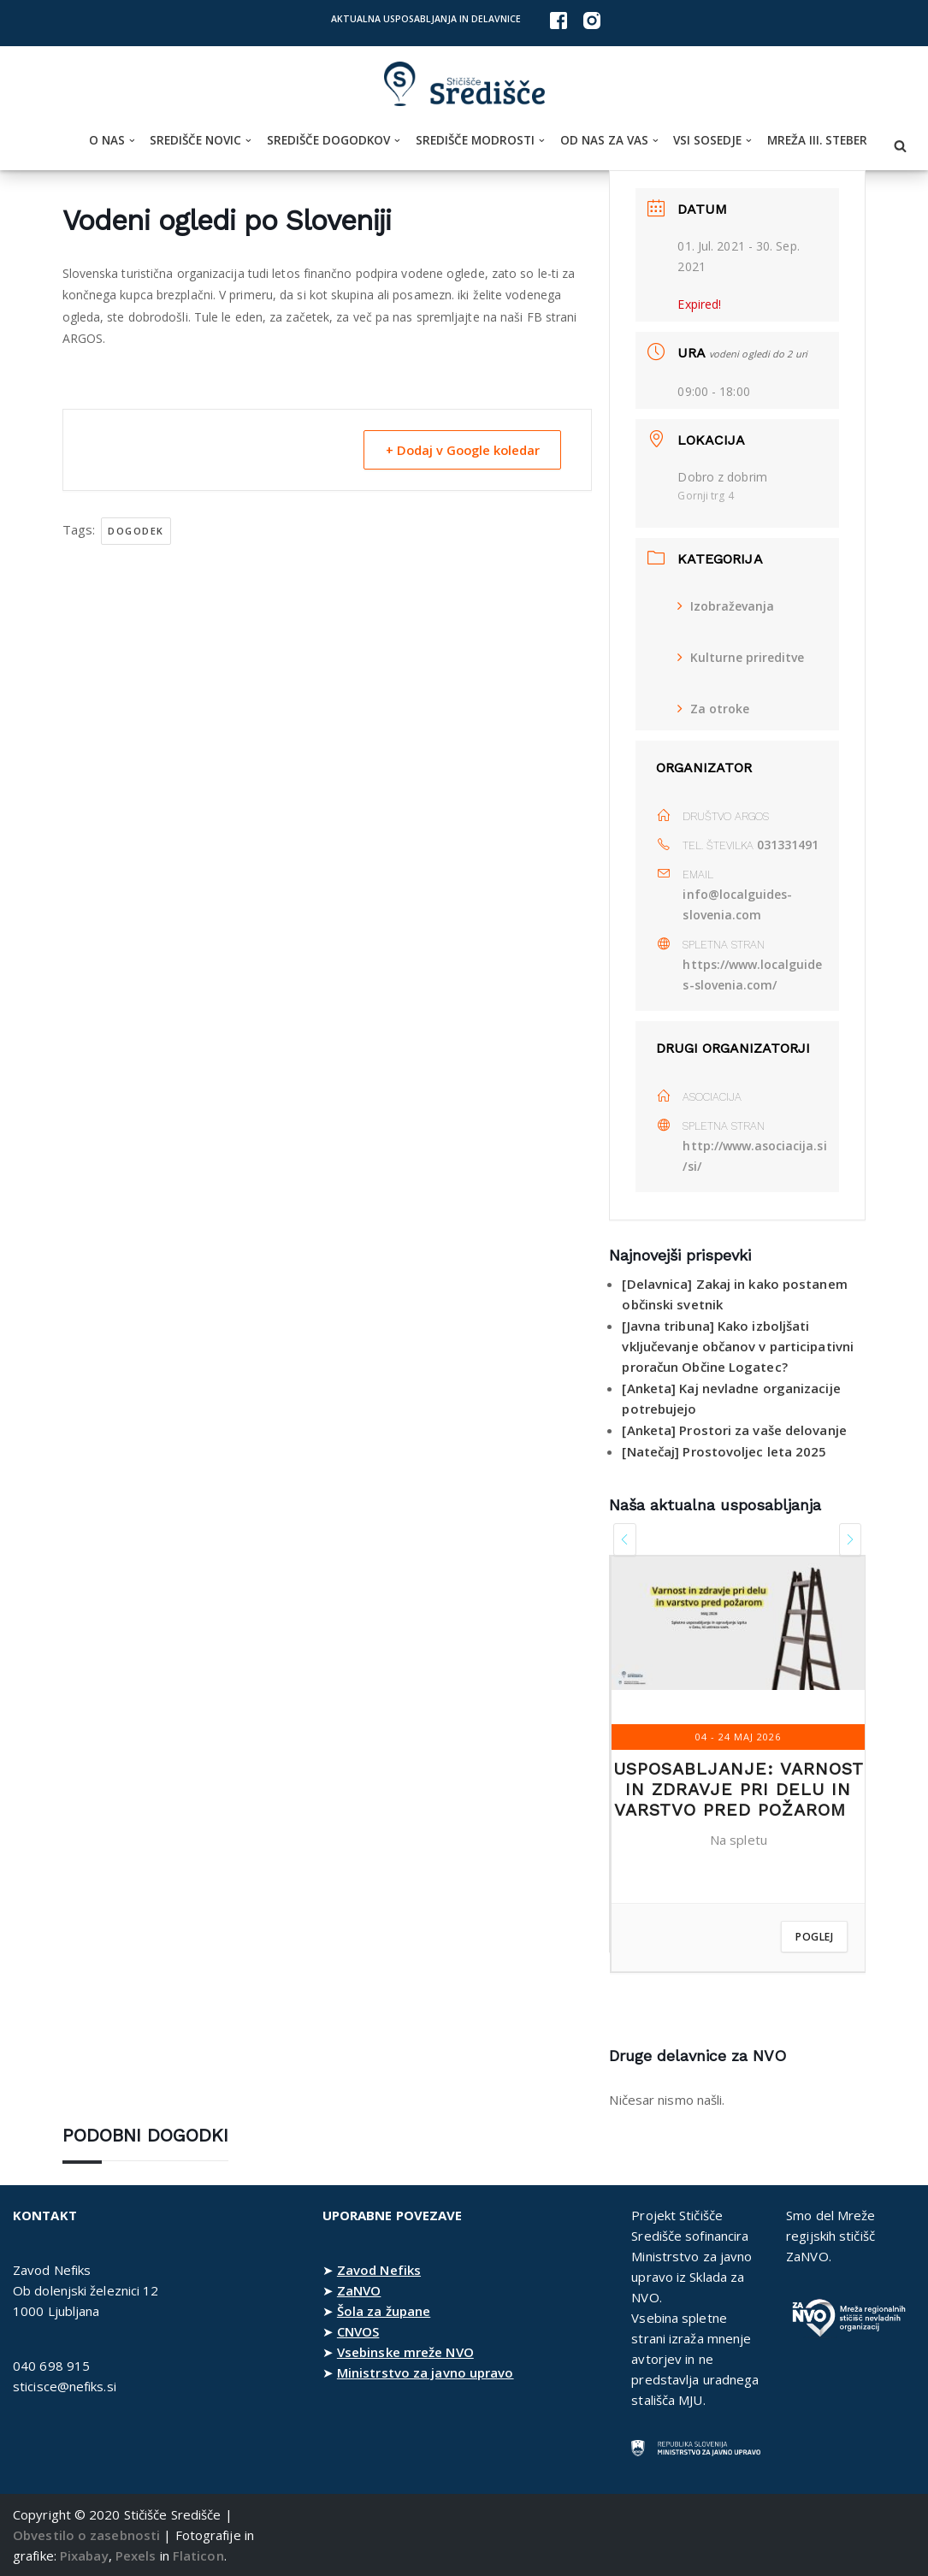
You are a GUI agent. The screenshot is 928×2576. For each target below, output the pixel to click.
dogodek (136, 530)
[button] (132, 141)
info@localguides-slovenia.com (738, 904)
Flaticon (198, 2555)
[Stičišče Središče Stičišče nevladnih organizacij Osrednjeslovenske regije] (464, 84)
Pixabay (84, 2555)
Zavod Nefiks (379, 2269)
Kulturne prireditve (741, 657)
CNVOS (358, 2331)
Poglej (814, 1936)
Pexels (136, 2555)
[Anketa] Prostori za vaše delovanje (734, 1430)
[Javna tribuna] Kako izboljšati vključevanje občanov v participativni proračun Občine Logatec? (738, 1346)
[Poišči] (900, 145)
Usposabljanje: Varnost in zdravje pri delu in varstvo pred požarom (738, 1789)
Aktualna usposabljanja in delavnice (426, 19)
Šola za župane (383, 2310)
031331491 (788, 844)
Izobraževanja (725, 606)
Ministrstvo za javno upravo (425, 2372)
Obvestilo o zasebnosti (86, 2535)
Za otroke (713, 708)
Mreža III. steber (817, 140)
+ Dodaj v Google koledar (457, 449)
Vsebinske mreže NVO (405, 2351)
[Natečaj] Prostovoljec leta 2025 (724, 1451)
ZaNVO (359, 2290)
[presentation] (624, 1539)
